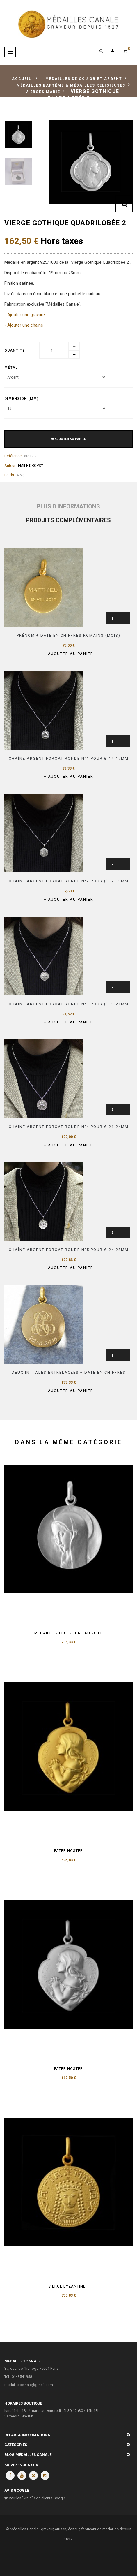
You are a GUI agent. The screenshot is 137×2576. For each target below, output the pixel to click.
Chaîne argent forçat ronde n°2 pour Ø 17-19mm (69, 881)
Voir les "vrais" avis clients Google (35, 2498)
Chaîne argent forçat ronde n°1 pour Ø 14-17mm (69, 758)
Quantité (14, 351)
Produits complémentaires (68, 520)
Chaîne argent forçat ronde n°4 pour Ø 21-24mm (69, 1127)
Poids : (10, 475)
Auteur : (10, 465)
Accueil (21, 79)
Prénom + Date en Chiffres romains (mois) (68, 635)
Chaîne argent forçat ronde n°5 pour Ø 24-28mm (69, 1249)
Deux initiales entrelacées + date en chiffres (69, 1372)
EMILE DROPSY (30, 465)
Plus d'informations (68, 506)
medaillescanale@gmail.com (28, 2385)
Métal (11, 367)
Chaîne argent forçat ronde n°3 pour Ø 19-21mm (69, 1004)
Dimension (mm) (22, 399)
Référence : (13, 456)
